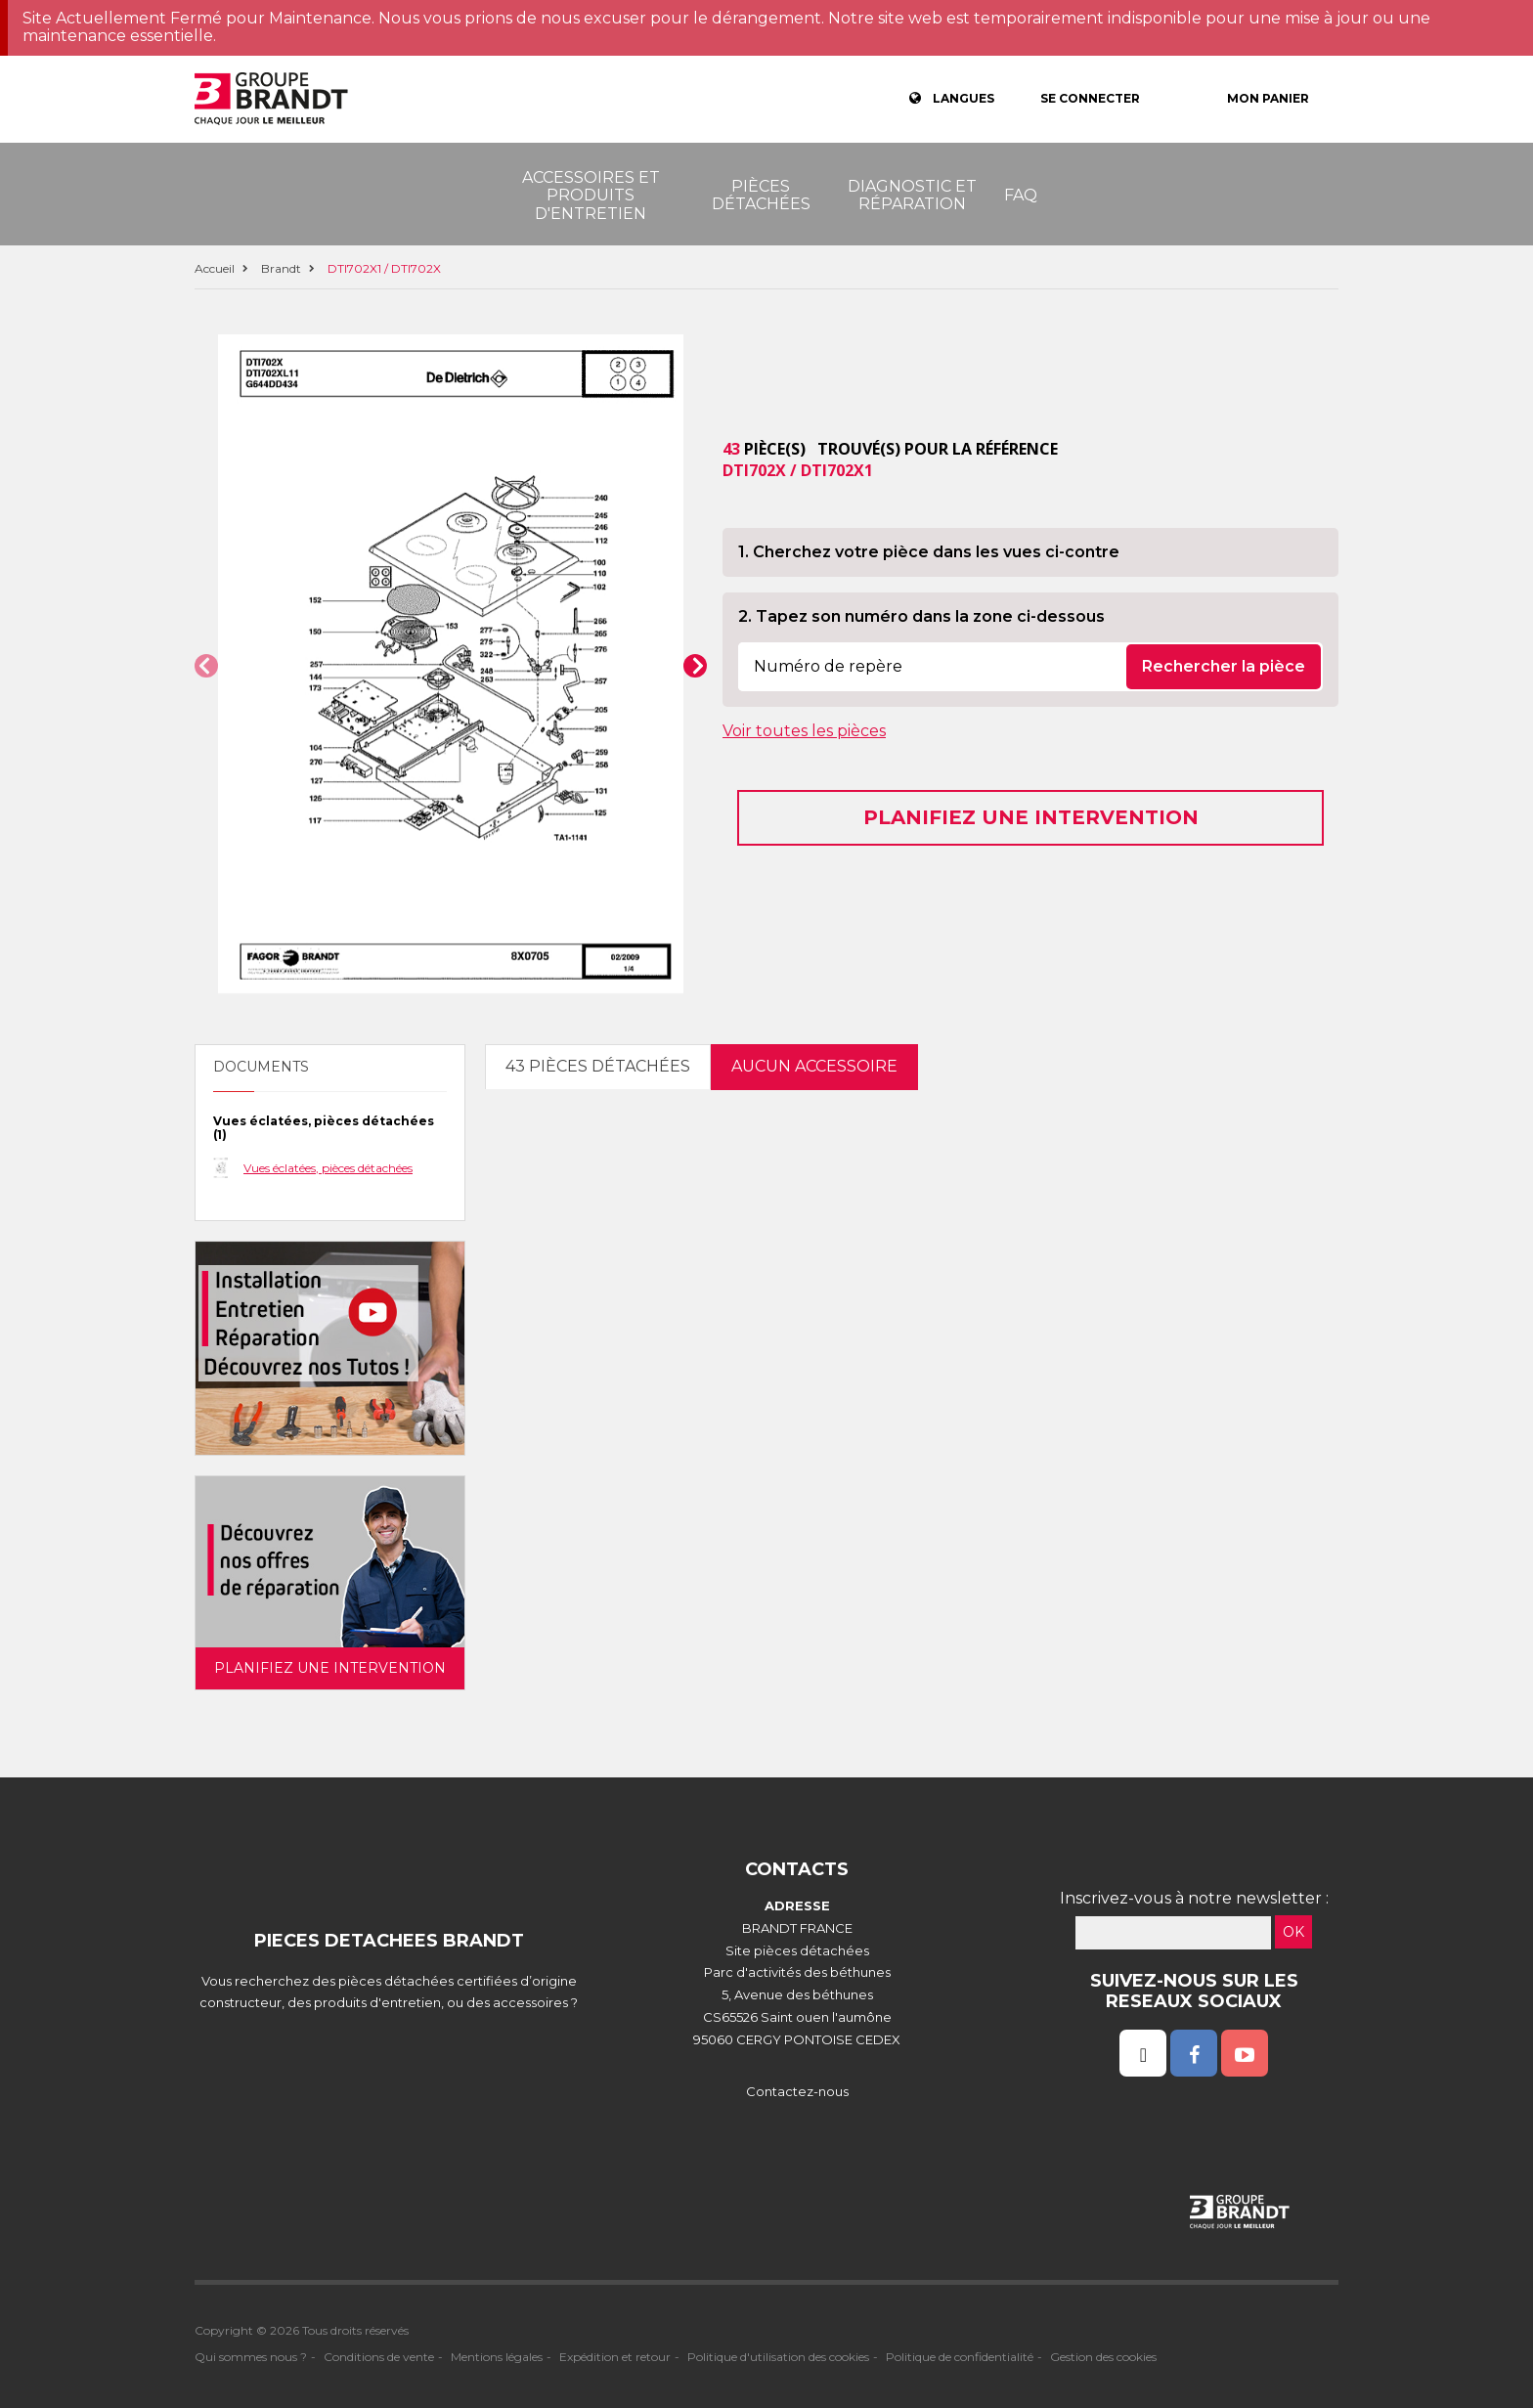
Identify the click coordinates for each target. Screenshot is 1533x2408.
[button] (206, 666)
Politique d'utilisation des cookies (778, 2356)
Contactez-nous (797, 2091)
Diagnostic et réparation (912, 195)
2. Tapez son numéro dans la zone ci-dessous (921, 616)
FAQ (1020, 195)
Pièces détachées (761, 195)
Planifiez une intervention (1031, 817)
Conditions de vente (379, 2356)
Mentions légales (497, 2356)
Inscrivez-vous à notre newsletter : (1194, 1898)
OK (1293, 1932)
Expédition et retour (615, 2356)
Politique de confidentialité (959, 2356)
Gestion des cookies (1103, 2356)
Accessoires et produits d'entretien (591, 195)
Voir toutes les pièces (804, 731)
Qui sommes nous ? (251, 2356)
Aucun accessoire (814, 1066)
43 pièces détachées (597, 1066)
